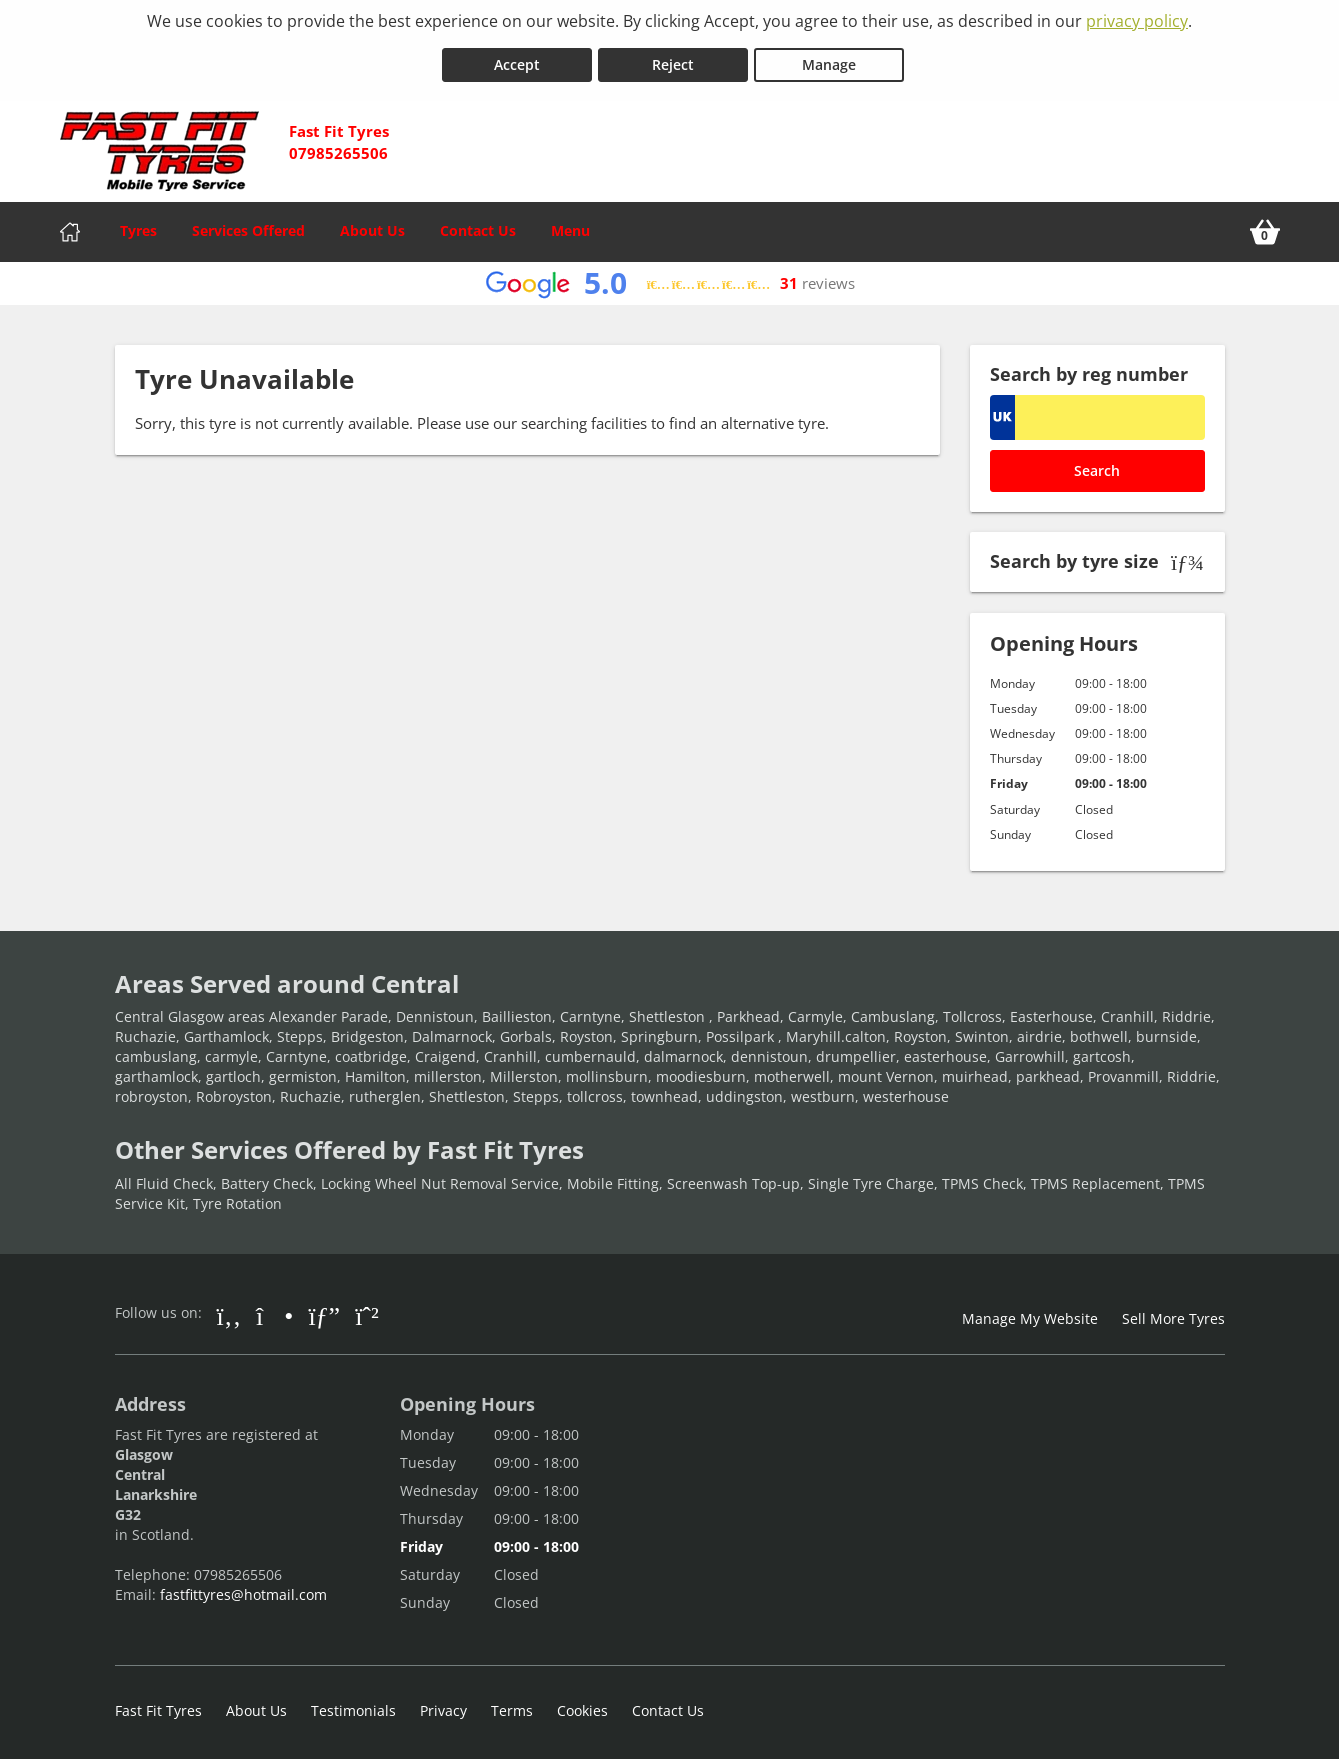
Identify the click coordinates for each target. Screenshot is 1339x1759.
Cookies (582, 1703)
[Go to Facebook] (229, 1308)
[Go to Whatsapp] (367, 1308)
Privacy (443, 1703)
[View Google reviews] (670, 277)
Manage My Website (1030, 1311)
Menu (570, 224)
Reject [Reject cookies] (673, 58)
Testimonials (353, 1703)
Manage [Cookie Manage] (829, 58)
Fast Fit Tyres (158, 1703)
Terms (512, 1703)
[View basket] (1265, 226)
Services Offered (248, 224)
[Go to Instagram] (274, 1308)
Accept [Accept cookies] (517, 58)
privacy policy (1137, 21)
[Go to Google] (324, 1308)
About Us (372, 224)
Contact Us (478, 224)
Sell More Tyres (1173, 1311)
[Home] (70, 226)
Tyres (138, 224)
